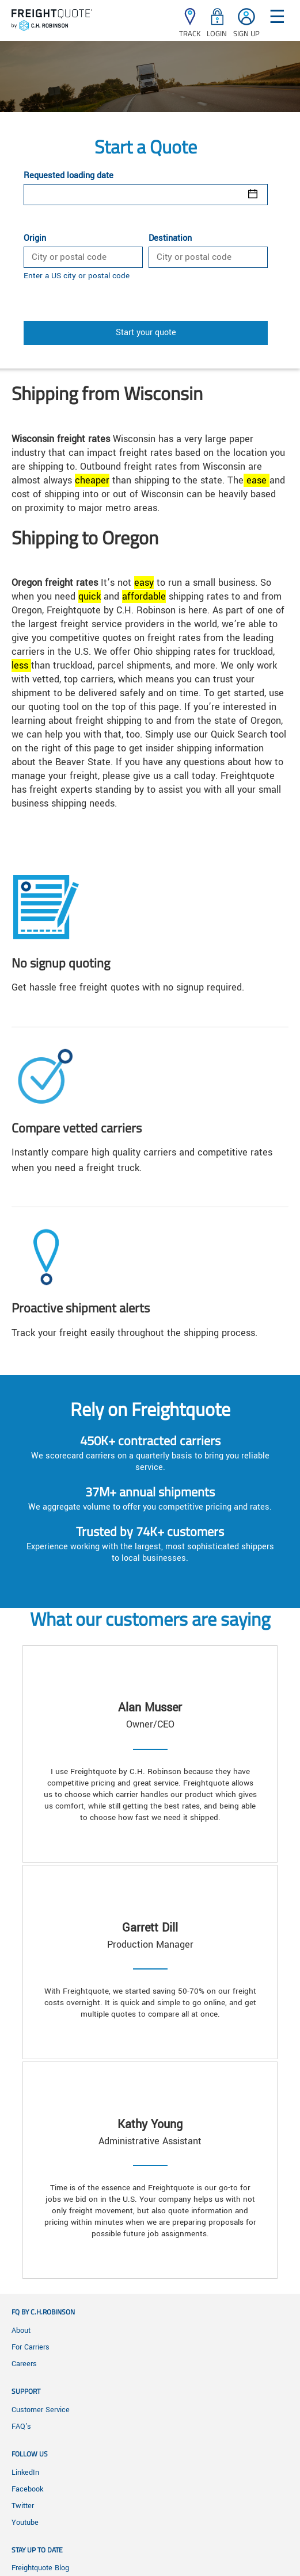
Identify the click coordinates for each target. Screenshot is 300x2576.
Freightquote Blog (40, 2568)
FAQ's (21, 2426)
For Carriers (31, 2347)
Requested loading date (68, 176)
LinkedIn (25, 2472)
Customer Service (41, 2410)
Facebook (27, 2489)
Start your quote (146, 333)
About (21, 2330)
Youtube (25, 2522)
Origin (35, 238)
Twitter (23, 2506)
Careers (24, 2364)
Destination (170, 238)
